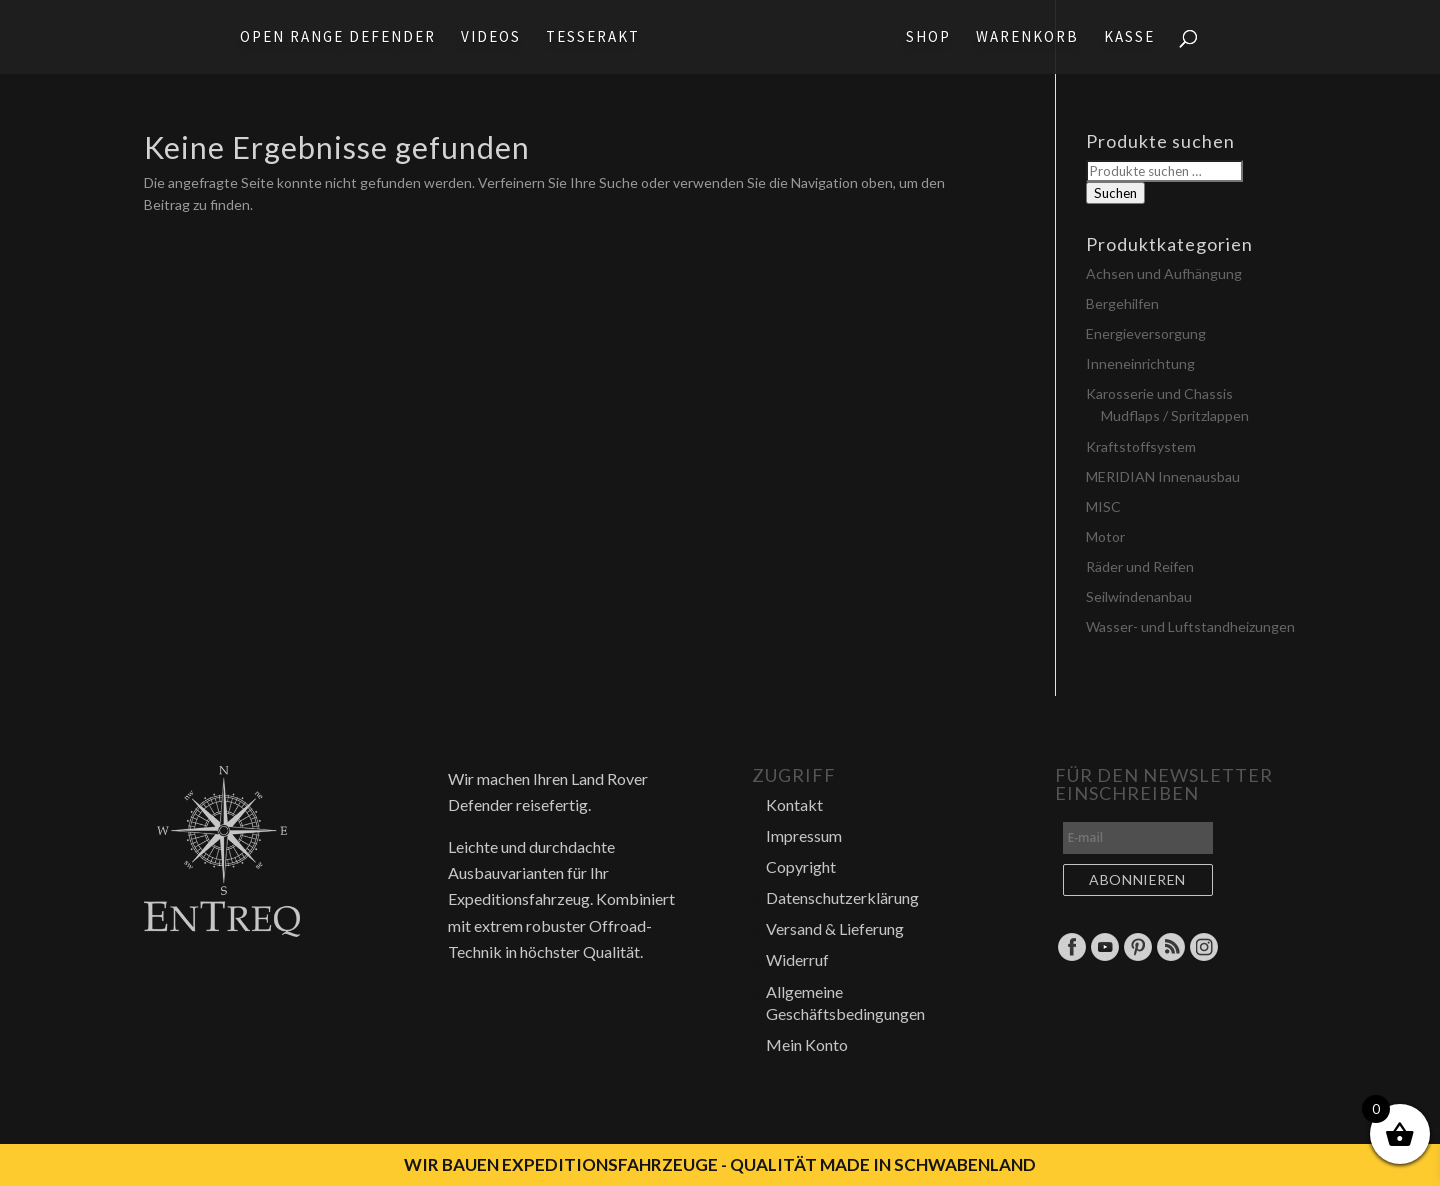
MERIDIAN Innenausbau (1163, 476)
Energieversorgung (1146, 333)
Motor (1105, 536)
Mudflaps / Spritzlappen (1175, 415)
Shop (928, 38)
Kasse (1129, 38)
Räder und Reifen (1140, 566)
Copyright (801, 866)
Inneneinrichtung (1140, 363)
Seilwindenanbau (1139, 596)
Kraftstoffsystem (1141, 446)
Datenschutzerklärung (842, 897)
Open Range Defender (338, 38)
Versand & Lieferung (835, 928)
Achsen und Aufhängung (1164, 273)
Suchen (1115, 193)
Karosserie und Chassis (1159, 393)
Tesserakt (593, 38)
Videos (491, 38)
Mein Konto (807, 1044)
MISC (1103, 506)
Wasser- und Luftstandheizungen (1190, 626)
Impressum (804, 835)
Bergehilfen (1122, 303)
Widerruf (797, 959)
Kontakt (794, 804)
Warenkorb (1027, 38)
